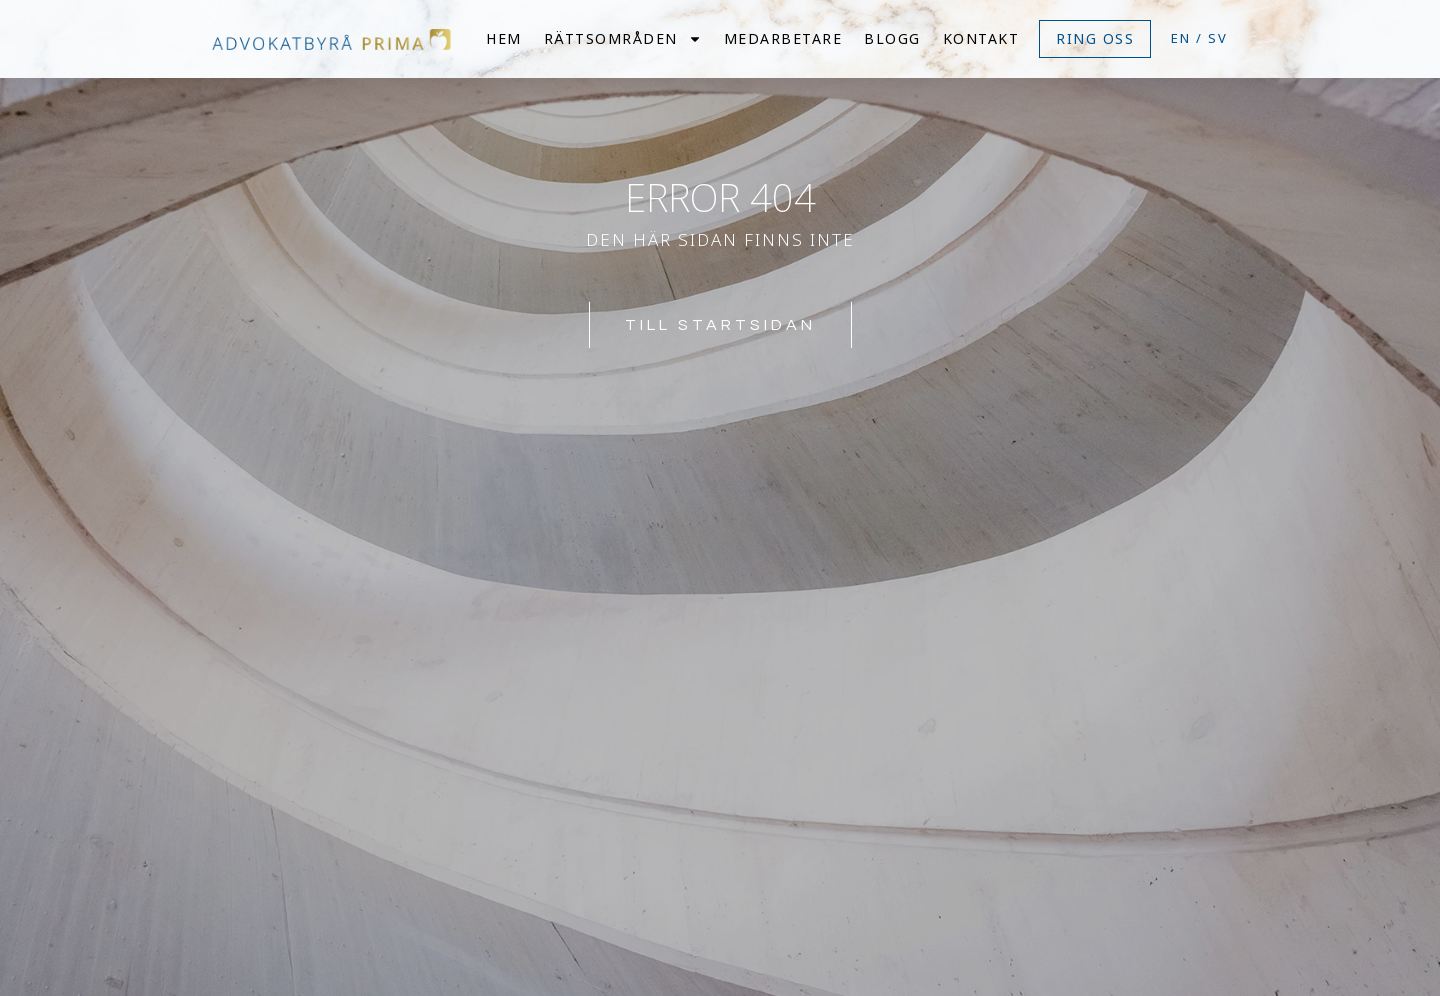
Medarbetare (783, 38)
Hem (504, 38)
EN (1181, 38)
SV (1218, 38)
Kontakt (981, 38)
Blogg (892, 38)
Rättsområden (623, 38)
